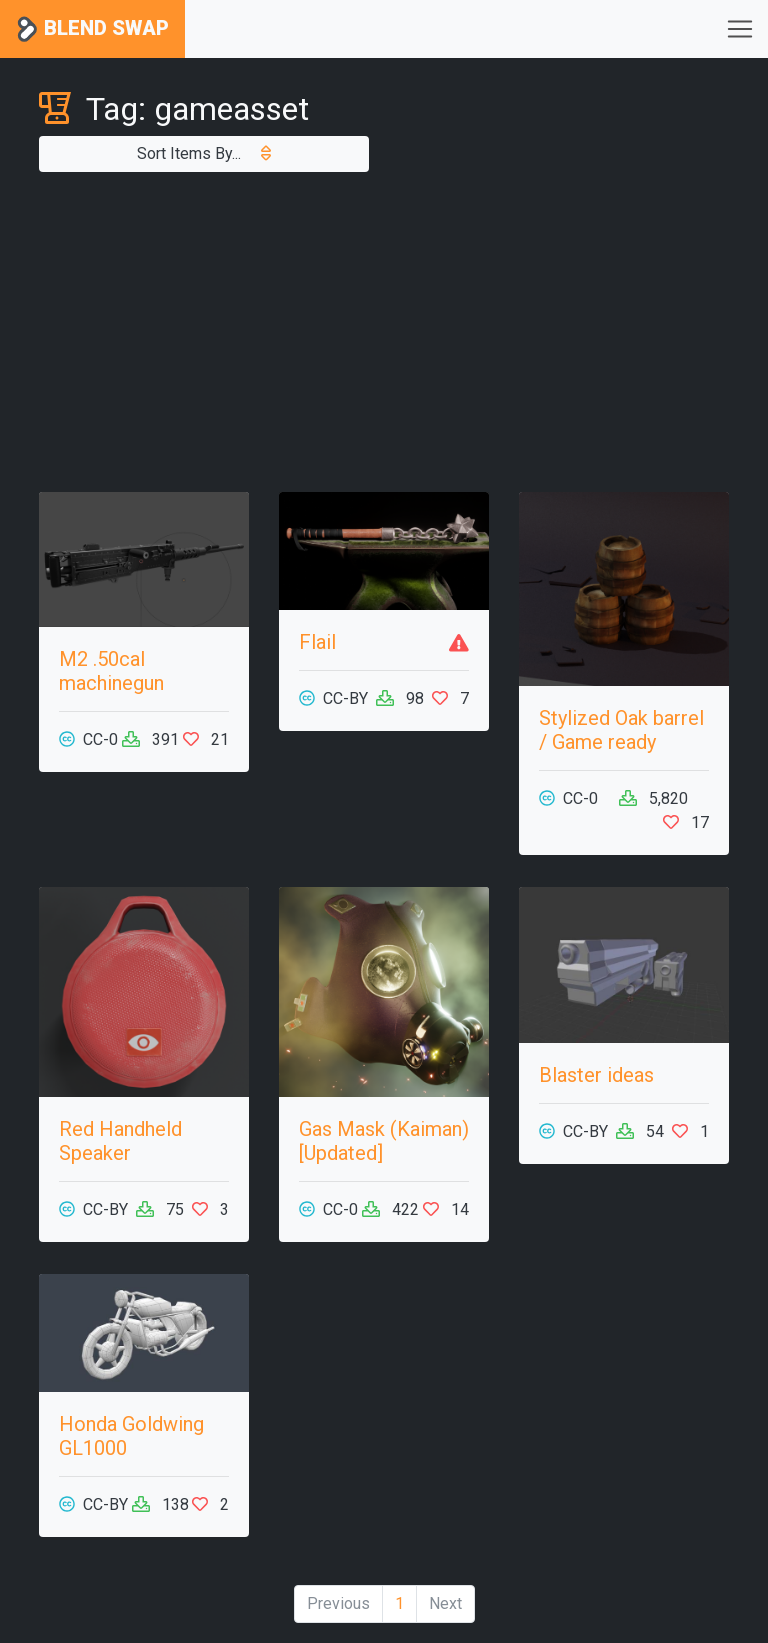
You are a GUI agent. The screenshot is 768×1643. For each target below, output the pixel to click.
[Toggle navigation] (740, 29)
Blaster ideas (596, 1075)
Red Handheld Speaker (120, 1141)
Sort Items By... (204, 153)
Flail (317, 642)
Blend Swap (92, 29)
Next (445, 1603)
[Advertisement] (384, 332)
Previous (338, 1603)
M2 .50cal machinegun (111, 671)
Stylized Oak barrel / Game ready (621, 730)
